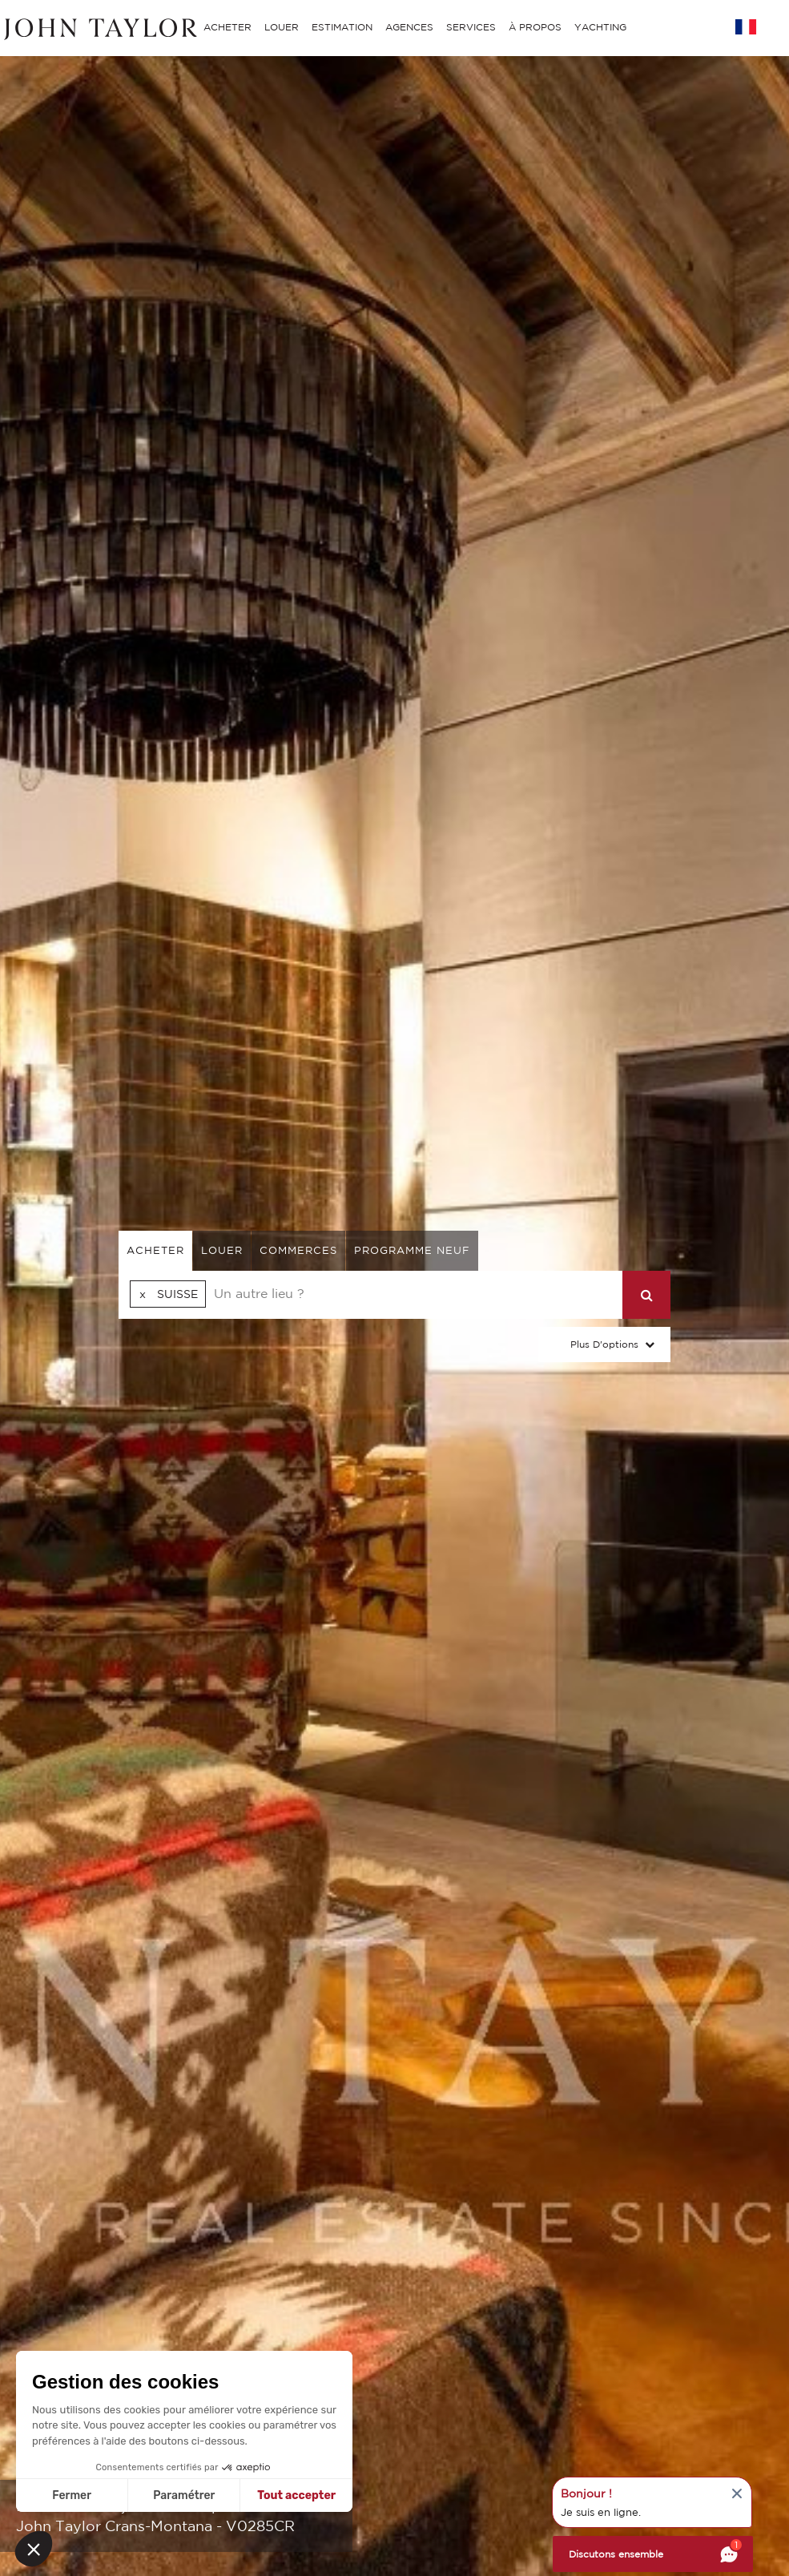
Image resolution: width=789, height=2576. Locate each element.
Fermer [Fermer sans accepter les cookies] (71, 2495)
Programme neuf (412, 1250)
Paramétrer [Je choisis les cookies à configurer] (184, 2495)
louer (222, 1250)
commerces (298, 1250)
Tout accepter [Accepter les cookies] (296, 2495)
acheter (155, 1250)
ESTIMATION (342, 27)
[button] (33, 2549)
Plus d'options (604, 1344)
